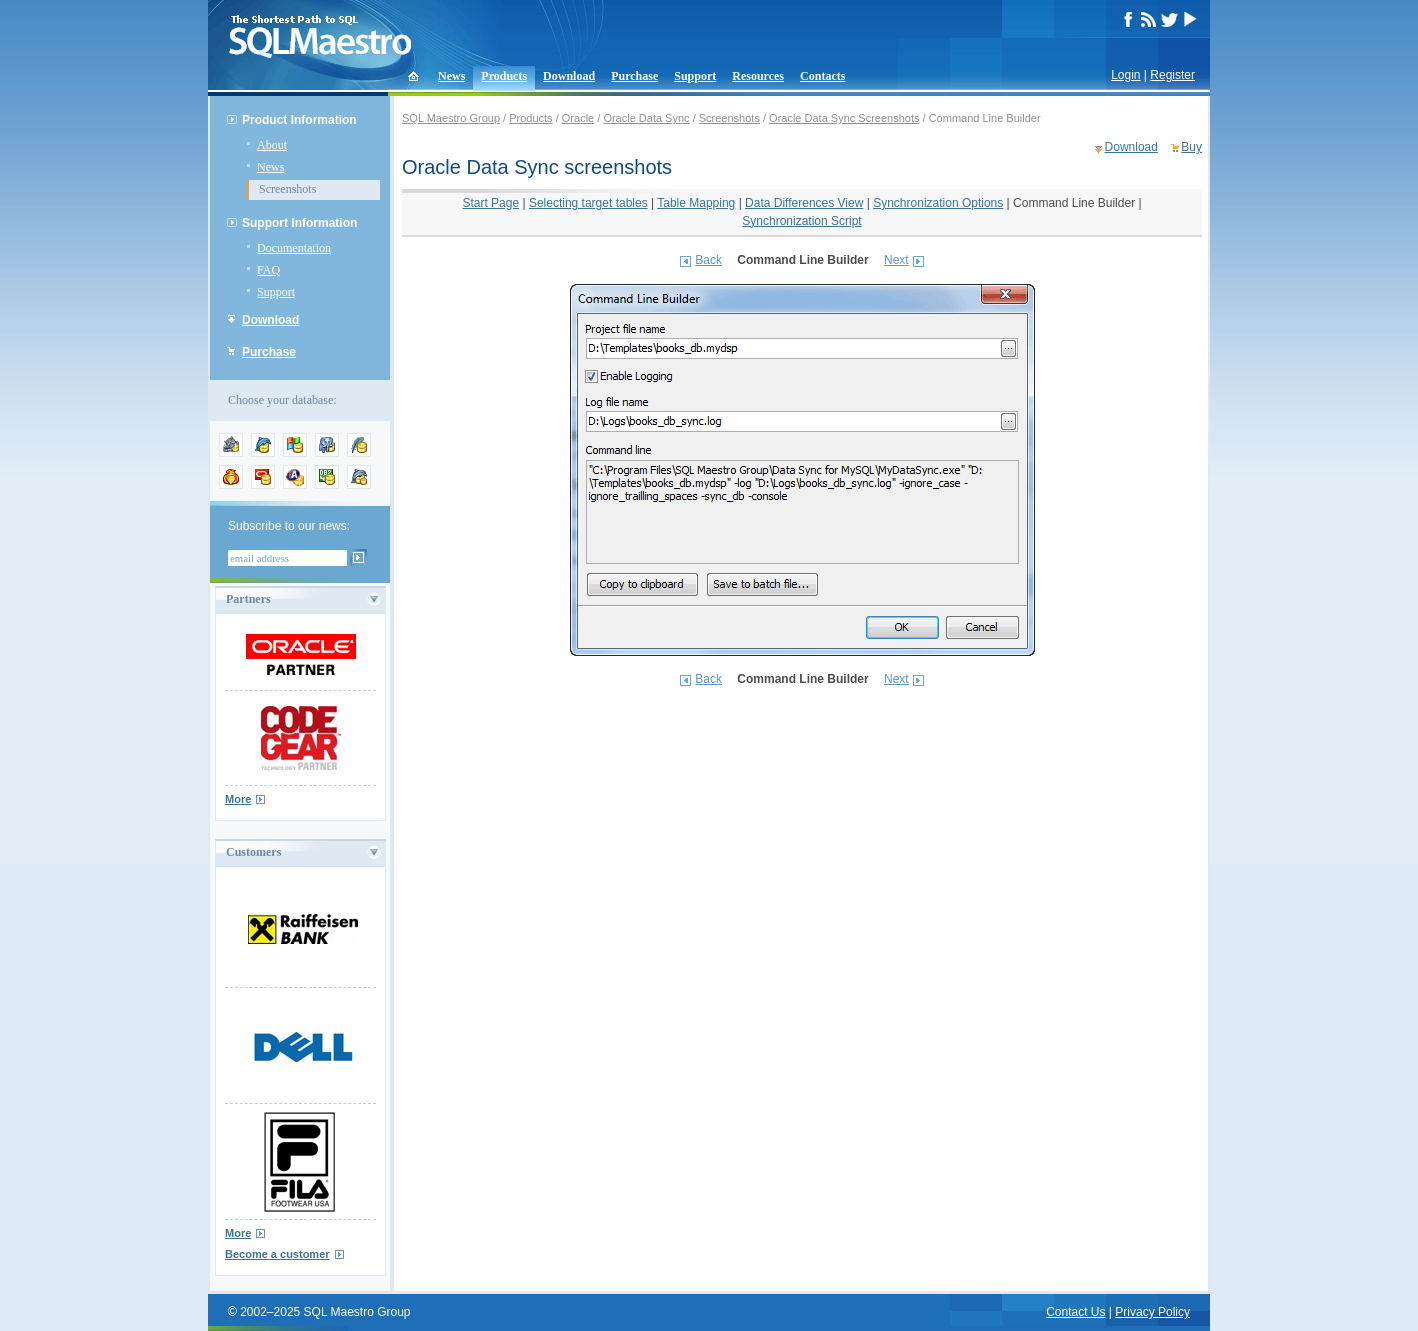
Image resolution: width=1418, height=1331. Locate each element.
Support (695, 76)
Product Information (299, 120)
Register (1172, 75)
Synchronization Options (938, 203)
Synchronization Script (801, 221)
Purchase (634, 76)
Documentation (294, 248)
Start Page (490, 203)
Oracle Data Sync (646, 118)
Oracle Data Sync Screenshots (844, 118)
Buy (1191, 147)
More (238, 799)
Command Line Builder (1074, 203)
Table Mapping (696, 203)
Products (504, 76)
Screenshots (287, 189)
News (451, 76)
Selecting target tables (588, 203)
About (272, 145)
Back (708, 260)
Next (896, 260)
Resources (758, 76)
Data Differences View (804, 203)
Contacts (822, 76)
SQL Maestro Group (451, 118)
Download (569, 76)
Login (1125, 75)
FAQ (268, 270)
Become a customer (277, 1254)
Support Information (299, 223)
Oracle (578, 118)
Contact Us (1075, 1312)
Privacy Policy (1152, 1312)
